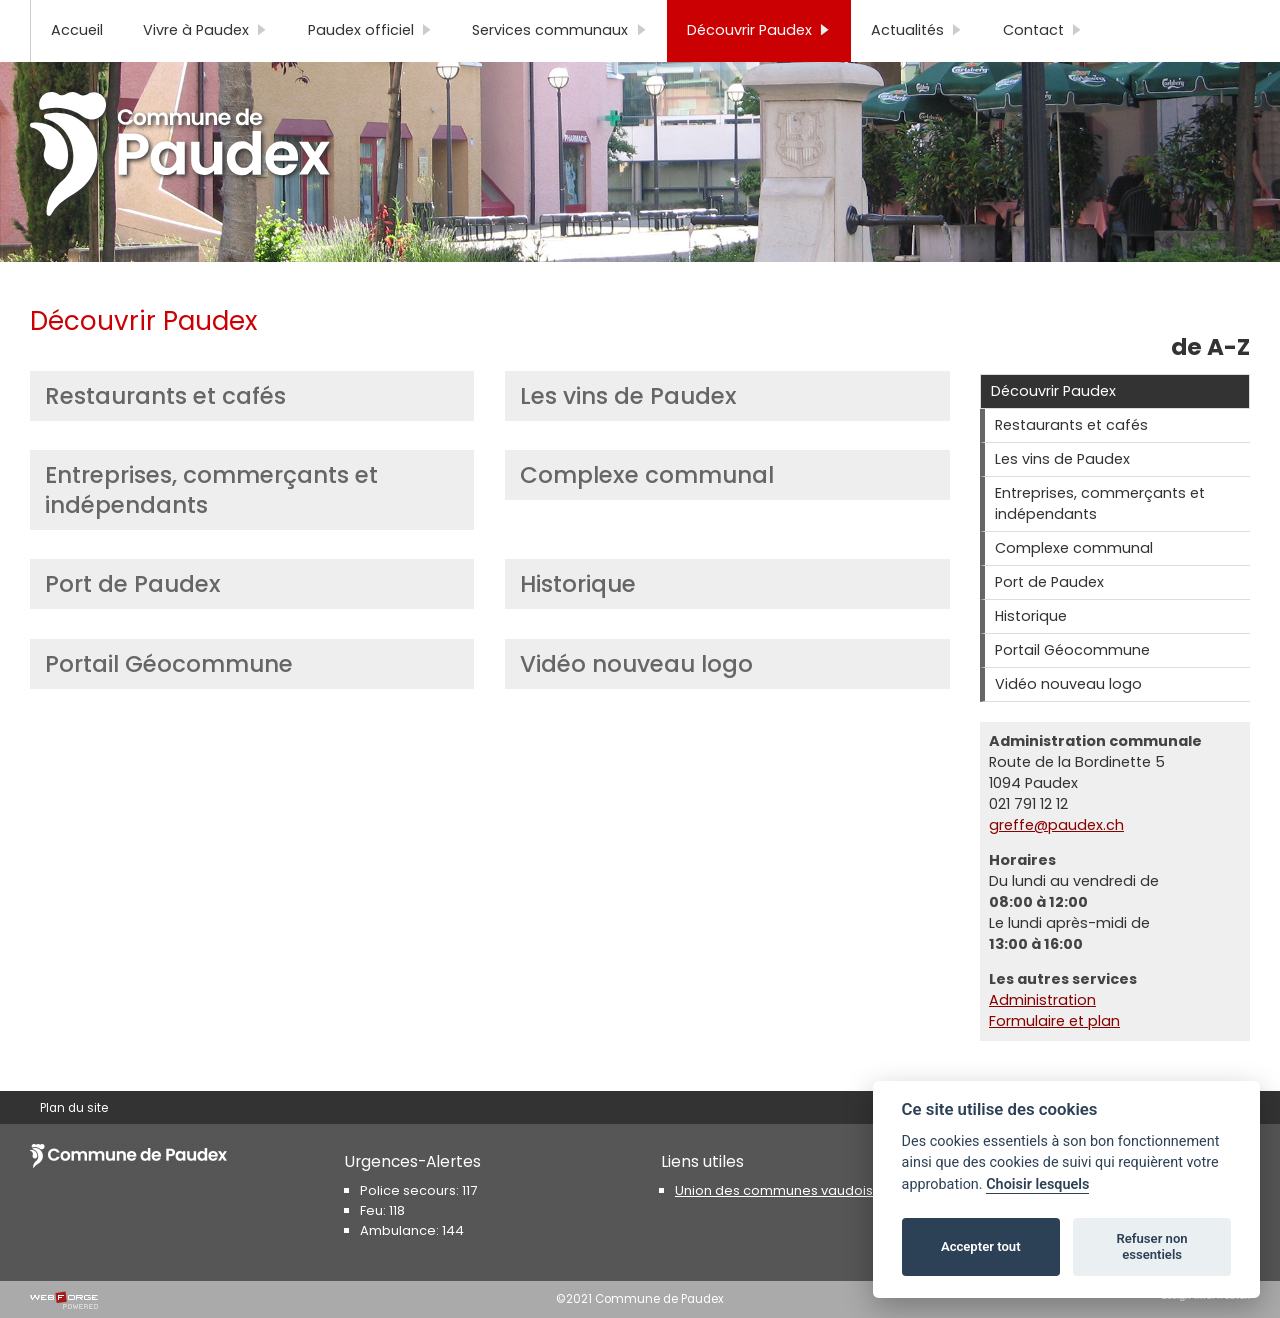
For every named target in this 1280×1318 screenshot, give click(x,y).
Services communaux (559, 63)
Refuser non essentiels (1151, 1246)
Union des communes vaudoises (782, 1190)
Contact (1043, 63)
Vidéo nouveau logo (636, 697)
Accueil (77, 63)
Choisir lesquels (1037, 1184)
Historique (578, 617)
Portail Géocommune (169, 697)
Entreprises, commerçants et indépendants (211, 523)
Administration (1042, 1033)
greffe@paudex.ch (1056, 858)
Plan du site (74, 17)
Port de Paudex (133, 617)
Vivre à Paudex (205, 63)
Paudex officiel (370, 63)
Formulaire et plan (1054, 1054)
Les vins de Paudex (628, 429)
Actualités (917, 63)
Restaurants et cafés (165, 429)
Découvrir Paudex (759, 63)
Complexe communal (647, 508)
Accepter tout (981, 1246)
